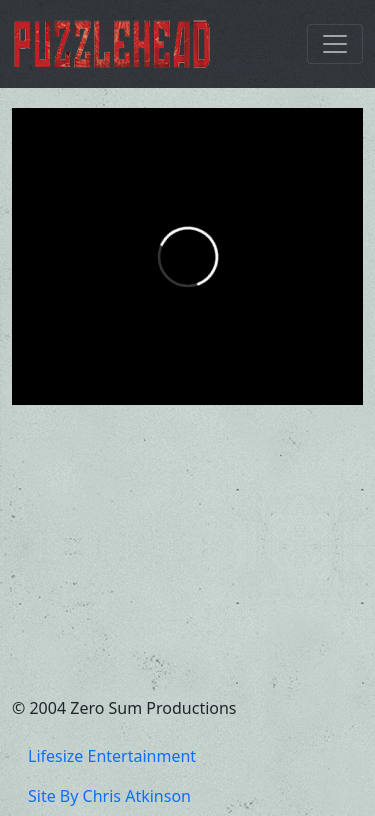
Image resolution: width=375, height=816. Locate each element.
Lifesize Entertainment (112, 756)
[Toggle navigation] (335, 44)
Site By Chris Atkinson (109, 796)
